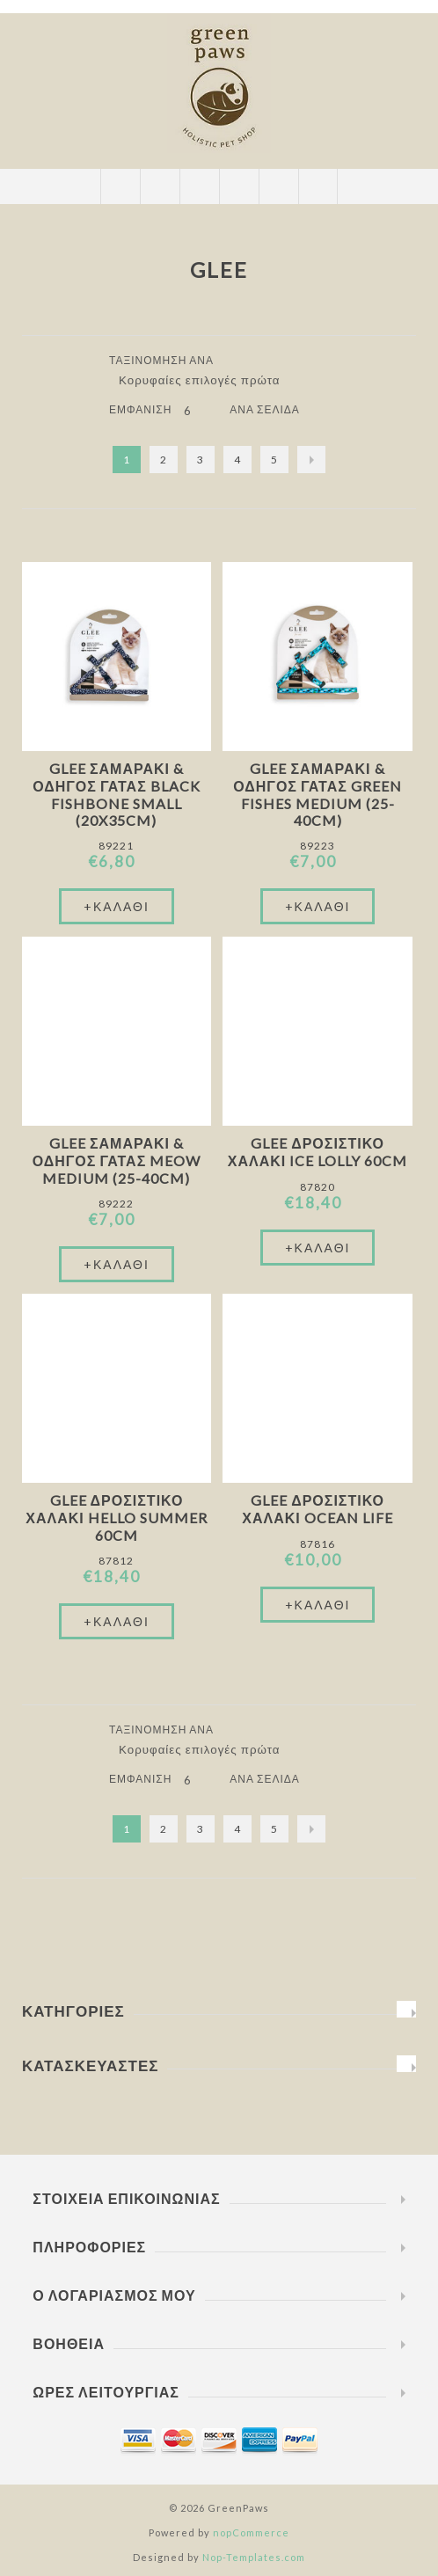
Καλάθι (239, 186)
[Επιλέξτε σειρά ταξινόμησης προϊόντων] (205, 380)
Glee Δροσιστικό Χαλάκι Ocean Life (317, 1509)
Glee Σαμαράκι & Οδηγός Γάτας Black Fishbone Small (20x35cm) (117, 794)
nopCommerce (251, 2532)
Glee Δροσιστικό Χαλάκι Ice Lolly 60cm (317, 1152)
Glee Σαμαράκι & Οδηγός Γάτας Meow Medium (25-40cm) (117, 1160)
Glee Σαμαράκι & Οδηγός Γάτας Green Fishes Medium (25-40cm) (317, 794)
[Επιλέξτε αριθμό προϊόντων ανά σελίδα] (201, 411)
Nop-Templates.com (253, 2557)
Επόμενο (311, 459)
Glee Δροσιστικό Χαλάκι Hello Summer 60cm (116, 1517)
